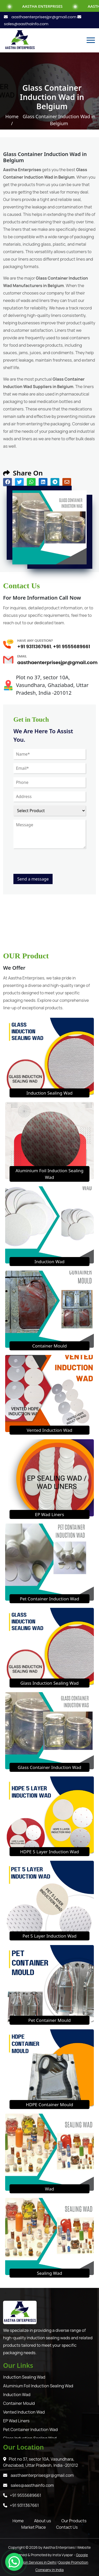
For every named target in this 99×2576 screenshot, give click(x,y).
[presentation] (52, 864)
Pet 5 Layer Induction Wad (49, 1936)
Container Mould (49, 1346)
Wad (49, 2189)
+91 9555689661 (71, 646)
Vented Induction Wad (49, 1430)
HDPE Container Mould (49, 2104)
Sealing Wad (49, 2273)
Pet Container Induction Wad (49, 1599)
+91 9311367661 (34, 646)
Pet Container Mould (49, 2020)
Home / (12, 119)
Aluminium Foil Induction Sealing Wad (38, 2386)
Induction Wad (50, 1261)
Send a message (33, 879)
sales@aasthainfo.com (28, 2485)
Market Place (33, 2527)
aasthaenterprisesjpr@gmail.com (40, 17)
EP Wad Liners (49, 1514)
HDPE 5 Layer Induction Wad (49, 1852)
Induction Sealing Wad (49, 1093)
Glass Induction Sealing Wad (49, 1683)
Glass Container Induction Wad (49, 1767)
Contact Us (67, 2527)
